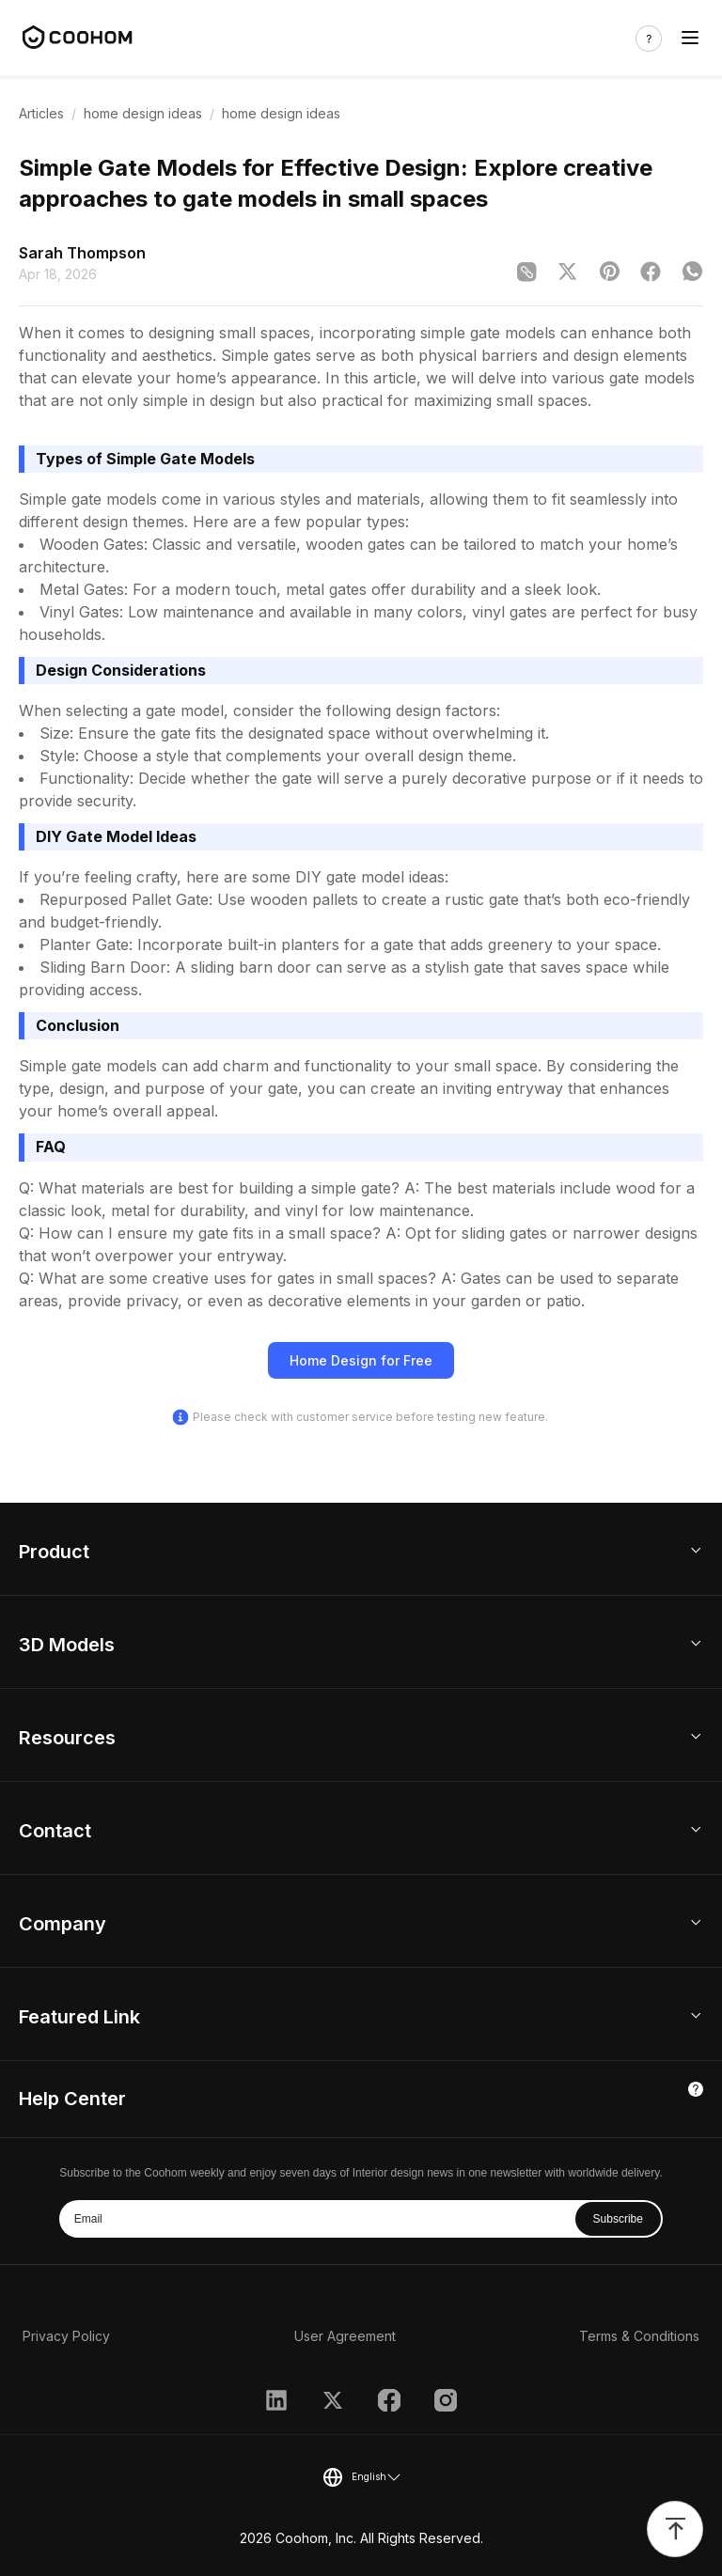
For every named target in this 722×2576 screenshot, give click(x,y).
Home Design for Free (361, 1360)
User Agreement (345, 2336)
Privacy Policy (66, 2336)
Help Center (72, 2098)
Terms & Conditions (639, 2336)
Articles (41, 113)
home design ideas (143, 113)
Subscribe (618, 2218)
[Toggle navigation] (690, 38)
